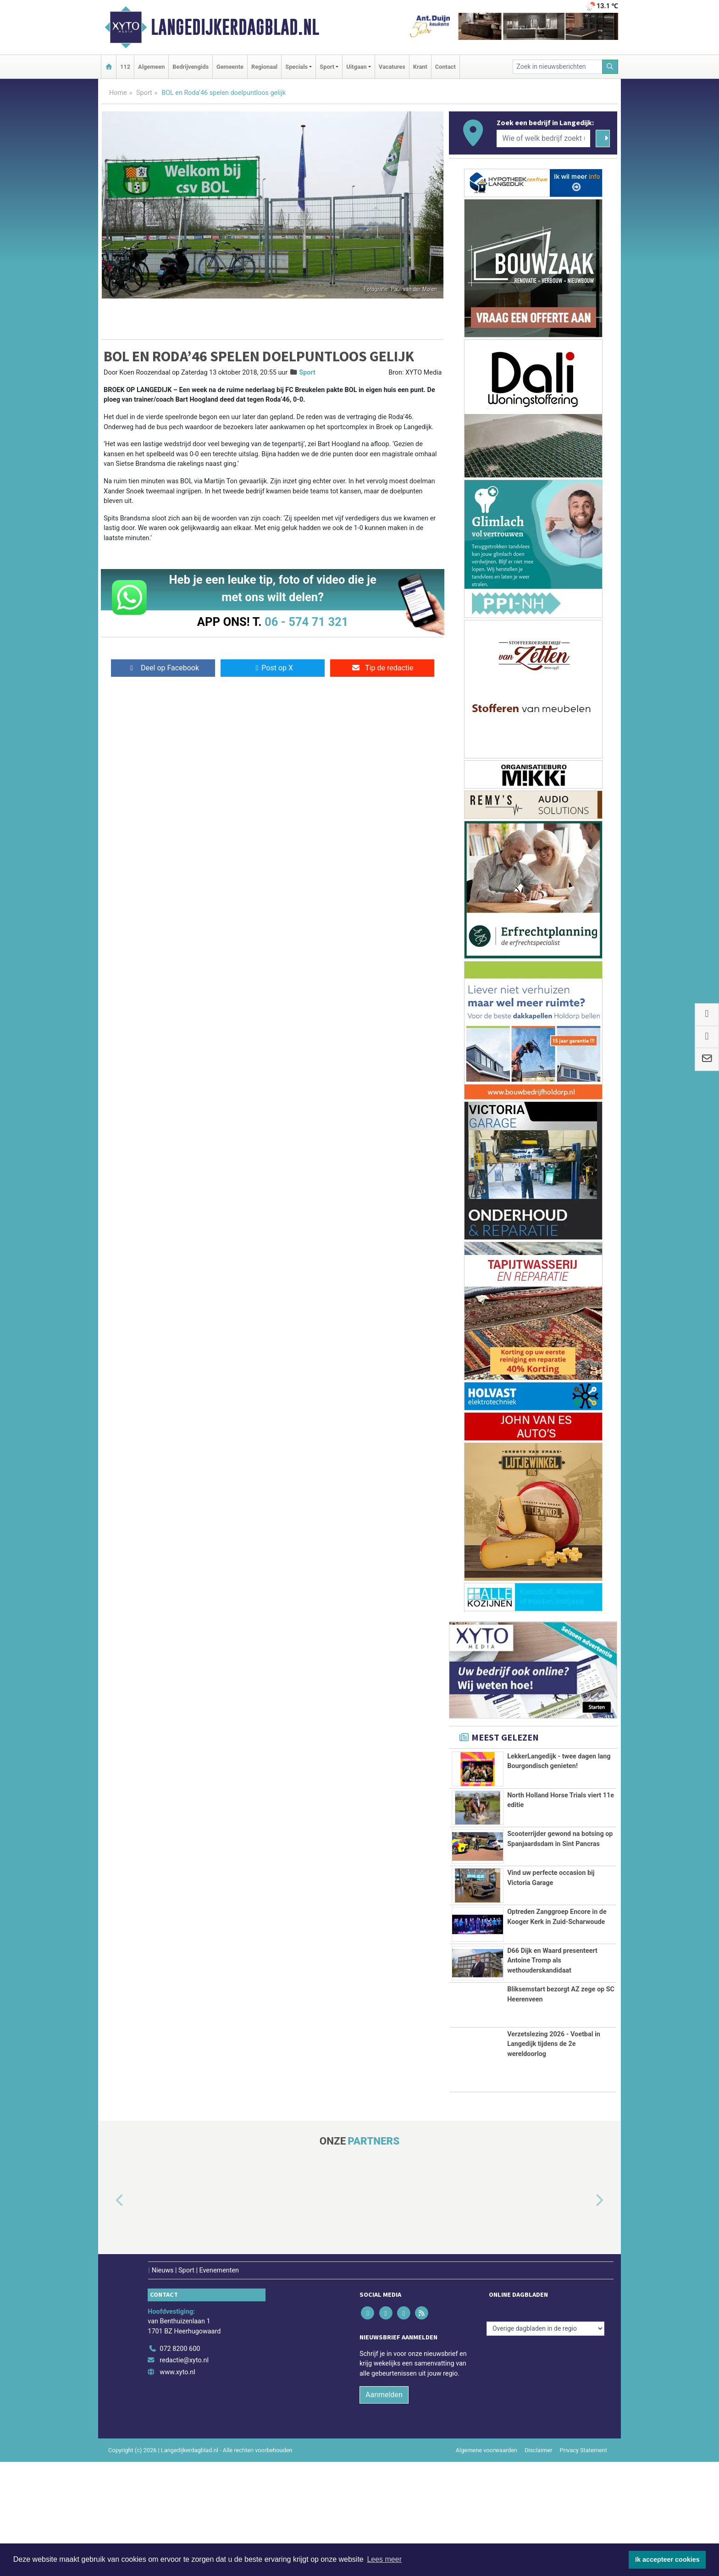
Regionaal (264, 66)
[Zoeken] (610, 67)
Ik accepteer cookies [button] (667, 2559)
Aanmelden (384, 2394)
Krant (420, 66)
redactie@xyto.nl (184, 2360)
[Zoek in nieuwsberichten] (558, 67)
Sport (144, 93)
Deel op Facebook (163, 667)
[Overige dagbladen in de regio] (545, 2329)
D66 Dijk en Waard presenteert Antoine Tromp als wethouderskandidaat (552, 1960)
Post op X (272, 667)
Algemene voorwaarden (486, 2450)
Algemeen (151, 66)
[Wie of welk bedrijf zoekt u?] (543, 138)
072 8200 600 (180, 2349)
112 (125, 66)
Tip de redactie (382, 667)
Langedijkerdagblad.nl (235, 27)
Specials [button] (296, 66)
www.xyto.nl (177, 2372)
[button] (109, 2200)
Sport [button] (327, 66)
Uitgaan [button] (356, 66)
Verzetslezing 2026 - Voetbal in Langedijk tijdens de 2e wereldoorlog (553, 2044)
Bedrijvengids (190, 66)
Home (118, 93)
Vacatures (392, 66)
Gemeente (229, 66)
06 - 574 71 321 (306, 622)
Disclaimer (538, 2450)
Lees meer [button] (384, 2559)
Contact (445, 66)
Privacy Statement (584, 2450)
